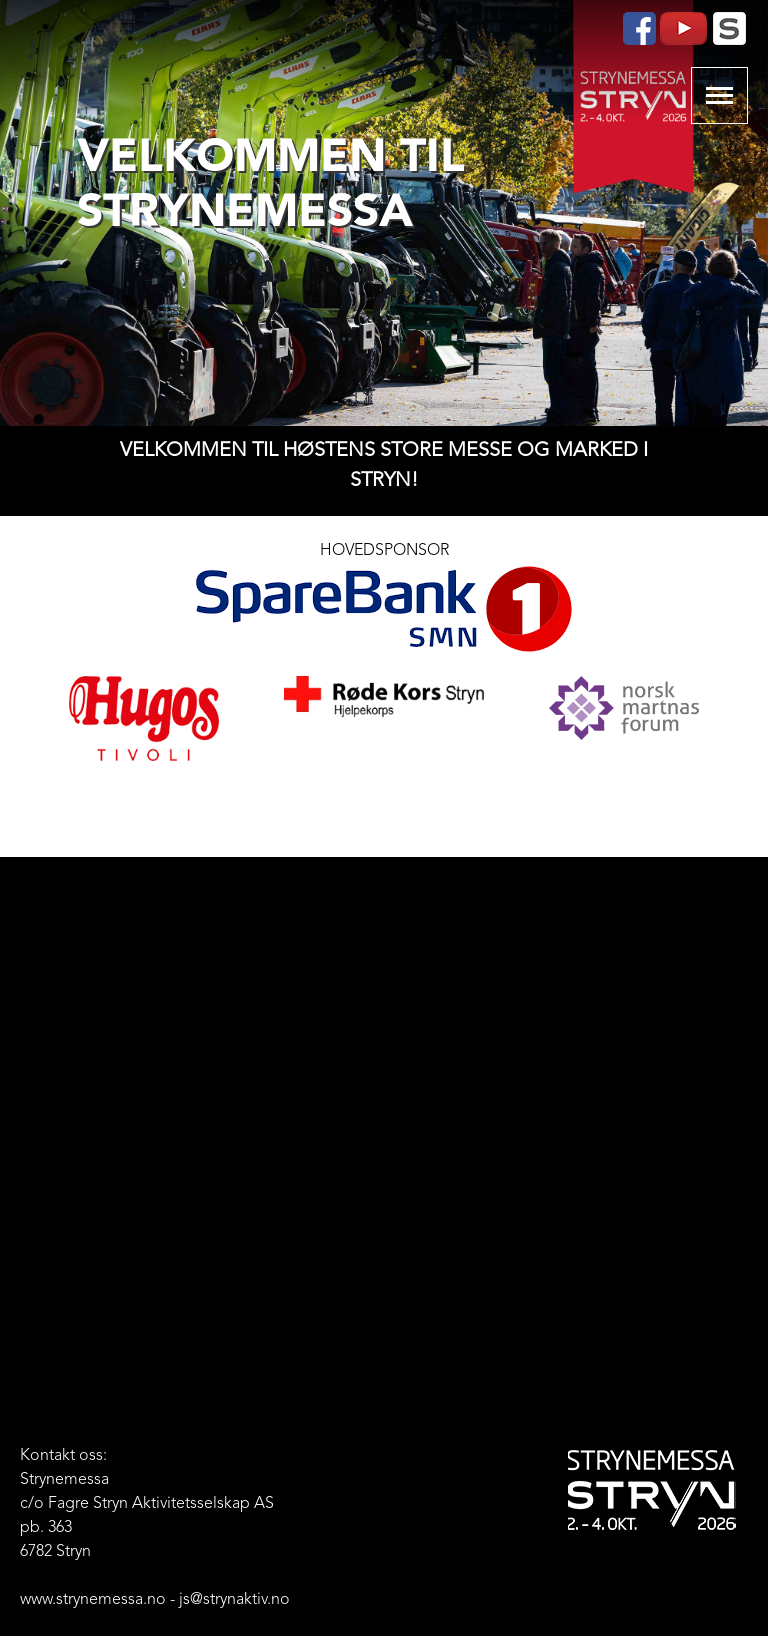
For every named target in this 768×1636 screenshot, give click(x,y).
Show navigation (719, 95)
